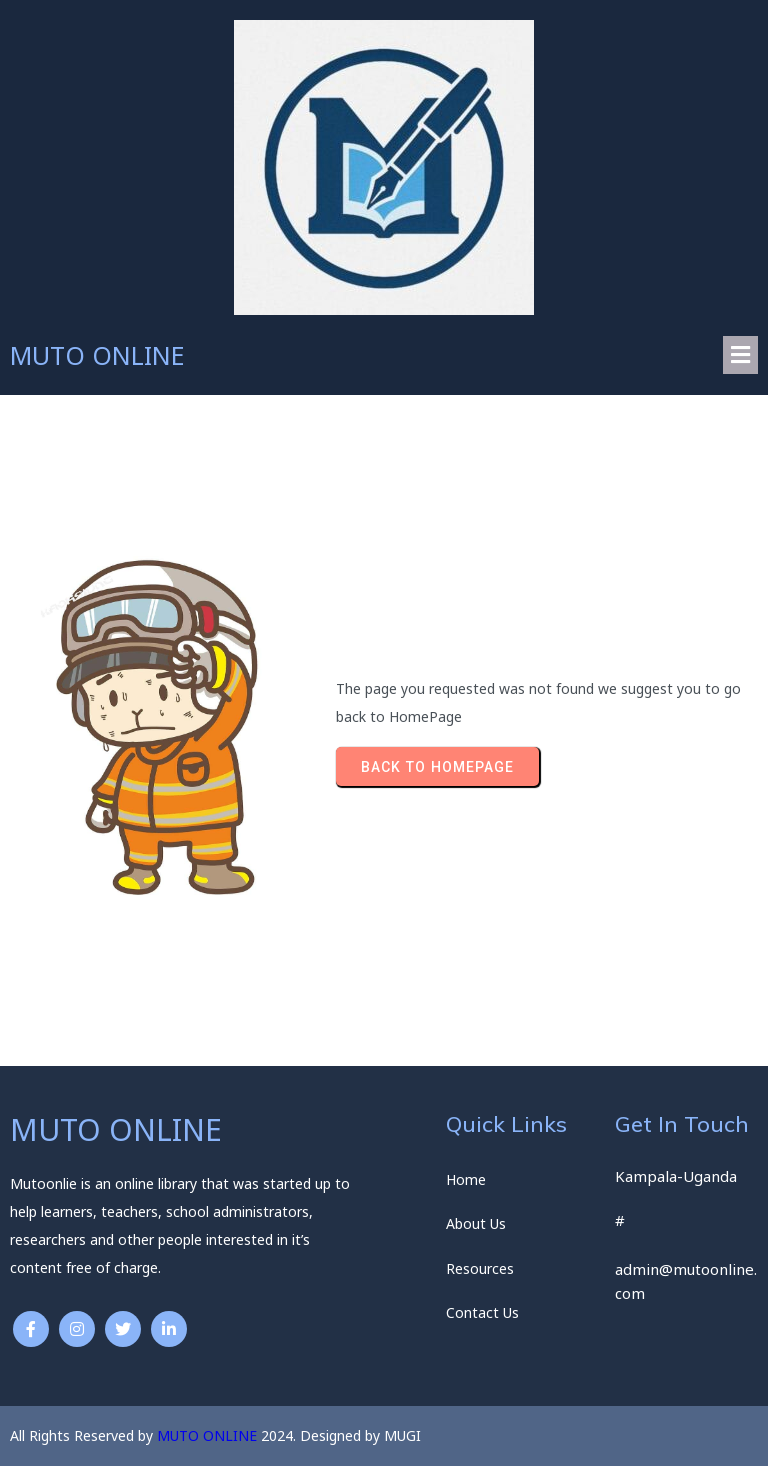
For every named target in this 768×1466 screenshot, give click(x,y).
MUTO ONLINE (207, 1435)
